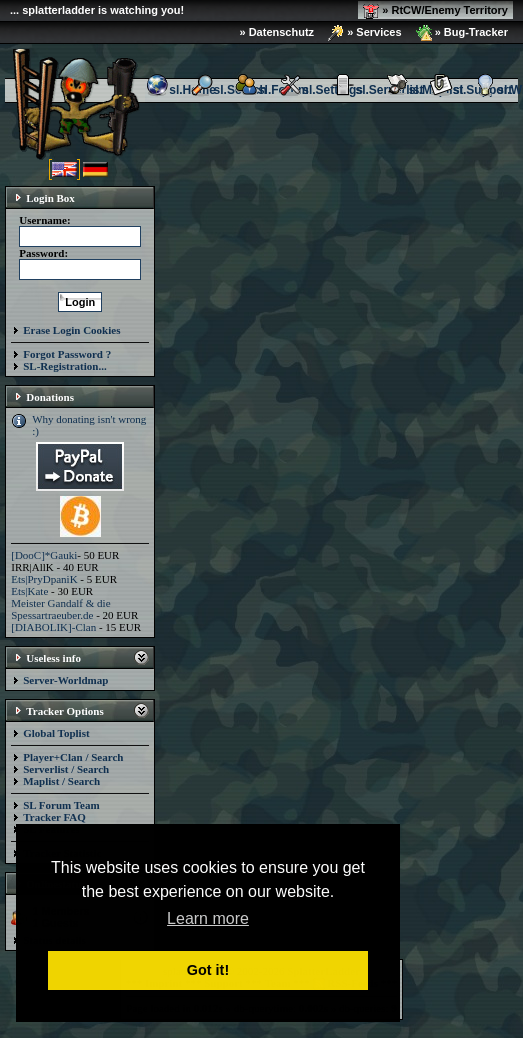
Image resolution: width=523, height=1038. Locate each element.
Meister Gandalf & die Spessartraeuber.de (60, 609)
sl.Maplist (424, 90)
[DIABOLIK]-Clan (53, 627)
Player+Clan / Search (73, 757)
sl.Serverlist (377, 90)
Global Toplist (56, 733)
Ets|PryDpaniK (44, 579)
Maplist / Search (61, 781)
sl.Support (470, 90)
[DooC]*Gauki (44, 555)
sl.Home (180, 90)
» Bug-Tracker (462, 33)
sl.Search (228, 90)
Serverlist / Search (66, 769)
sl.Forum (271, 90)
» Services (365, 33)
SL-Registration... (64, 366)
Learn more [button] (208, 918)
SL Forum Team (61, 805)
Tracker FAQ (54, 817)
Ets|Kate (29, 591)
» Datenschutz (277, 32)
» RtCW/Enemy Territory (435, 11)
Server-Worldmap (65, 680)
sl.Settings (320, 90)
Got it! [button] (208, 970)
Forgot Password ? (67, 354)
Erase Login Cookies (71, 330)
